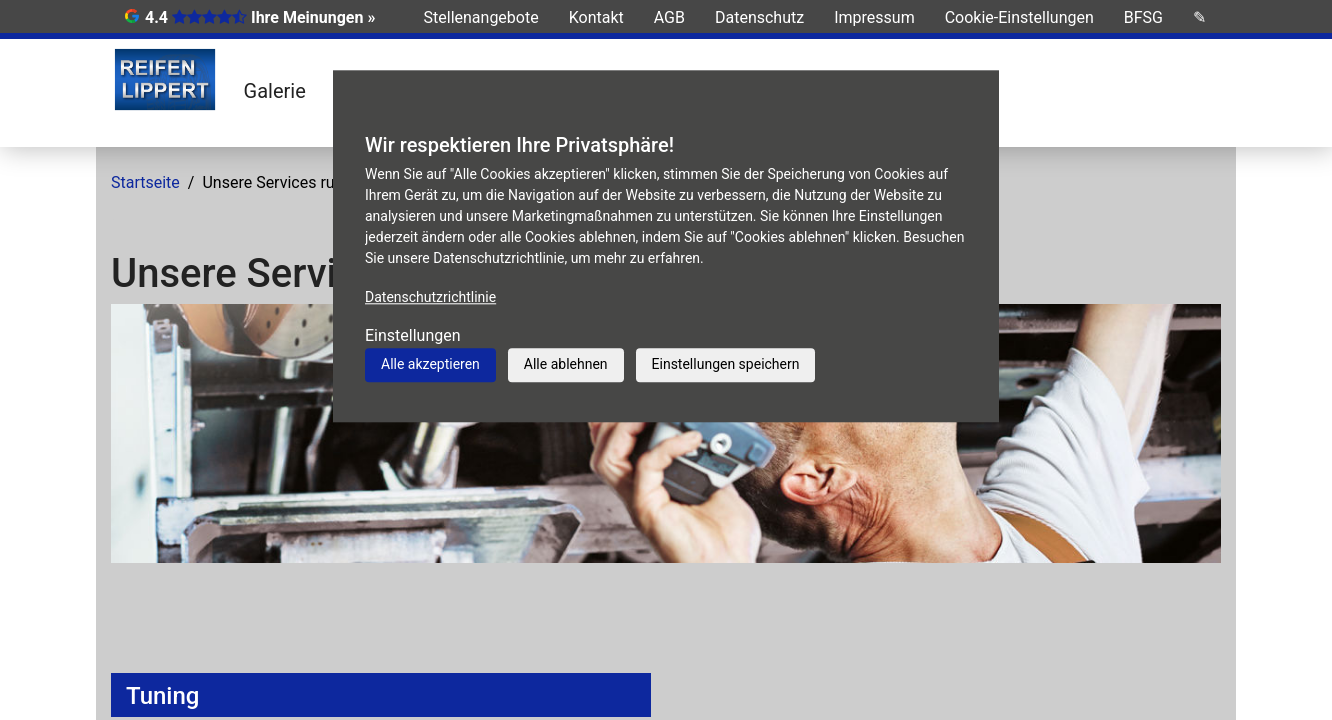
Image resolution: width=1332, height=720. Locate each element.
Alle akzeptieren (430, 364)
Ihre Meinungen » (313, 17)
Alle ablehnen (566, 364)
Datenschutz (759, 17)
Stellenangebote (481, 17)
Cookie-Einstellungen (1019, 17)
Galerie (275, 91)
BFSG (1143, 17)
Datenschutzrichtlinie (430, 297)
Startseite (145, 182)
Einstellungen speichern (726, 364)
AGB (669, 17)
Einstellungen (413, 335)
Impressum (874, 17)
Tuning (162, 696)
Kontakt (596, 17)
